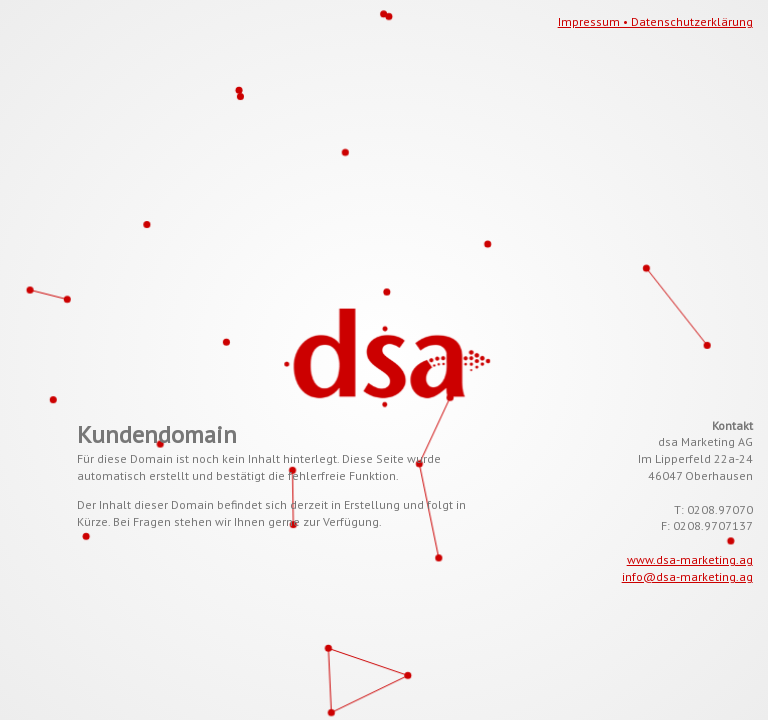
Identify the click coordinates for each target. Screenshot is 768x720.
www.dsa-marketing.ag (690, 559)
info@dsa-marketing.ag (687, 576)
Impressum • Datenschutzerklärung (655, 21)
